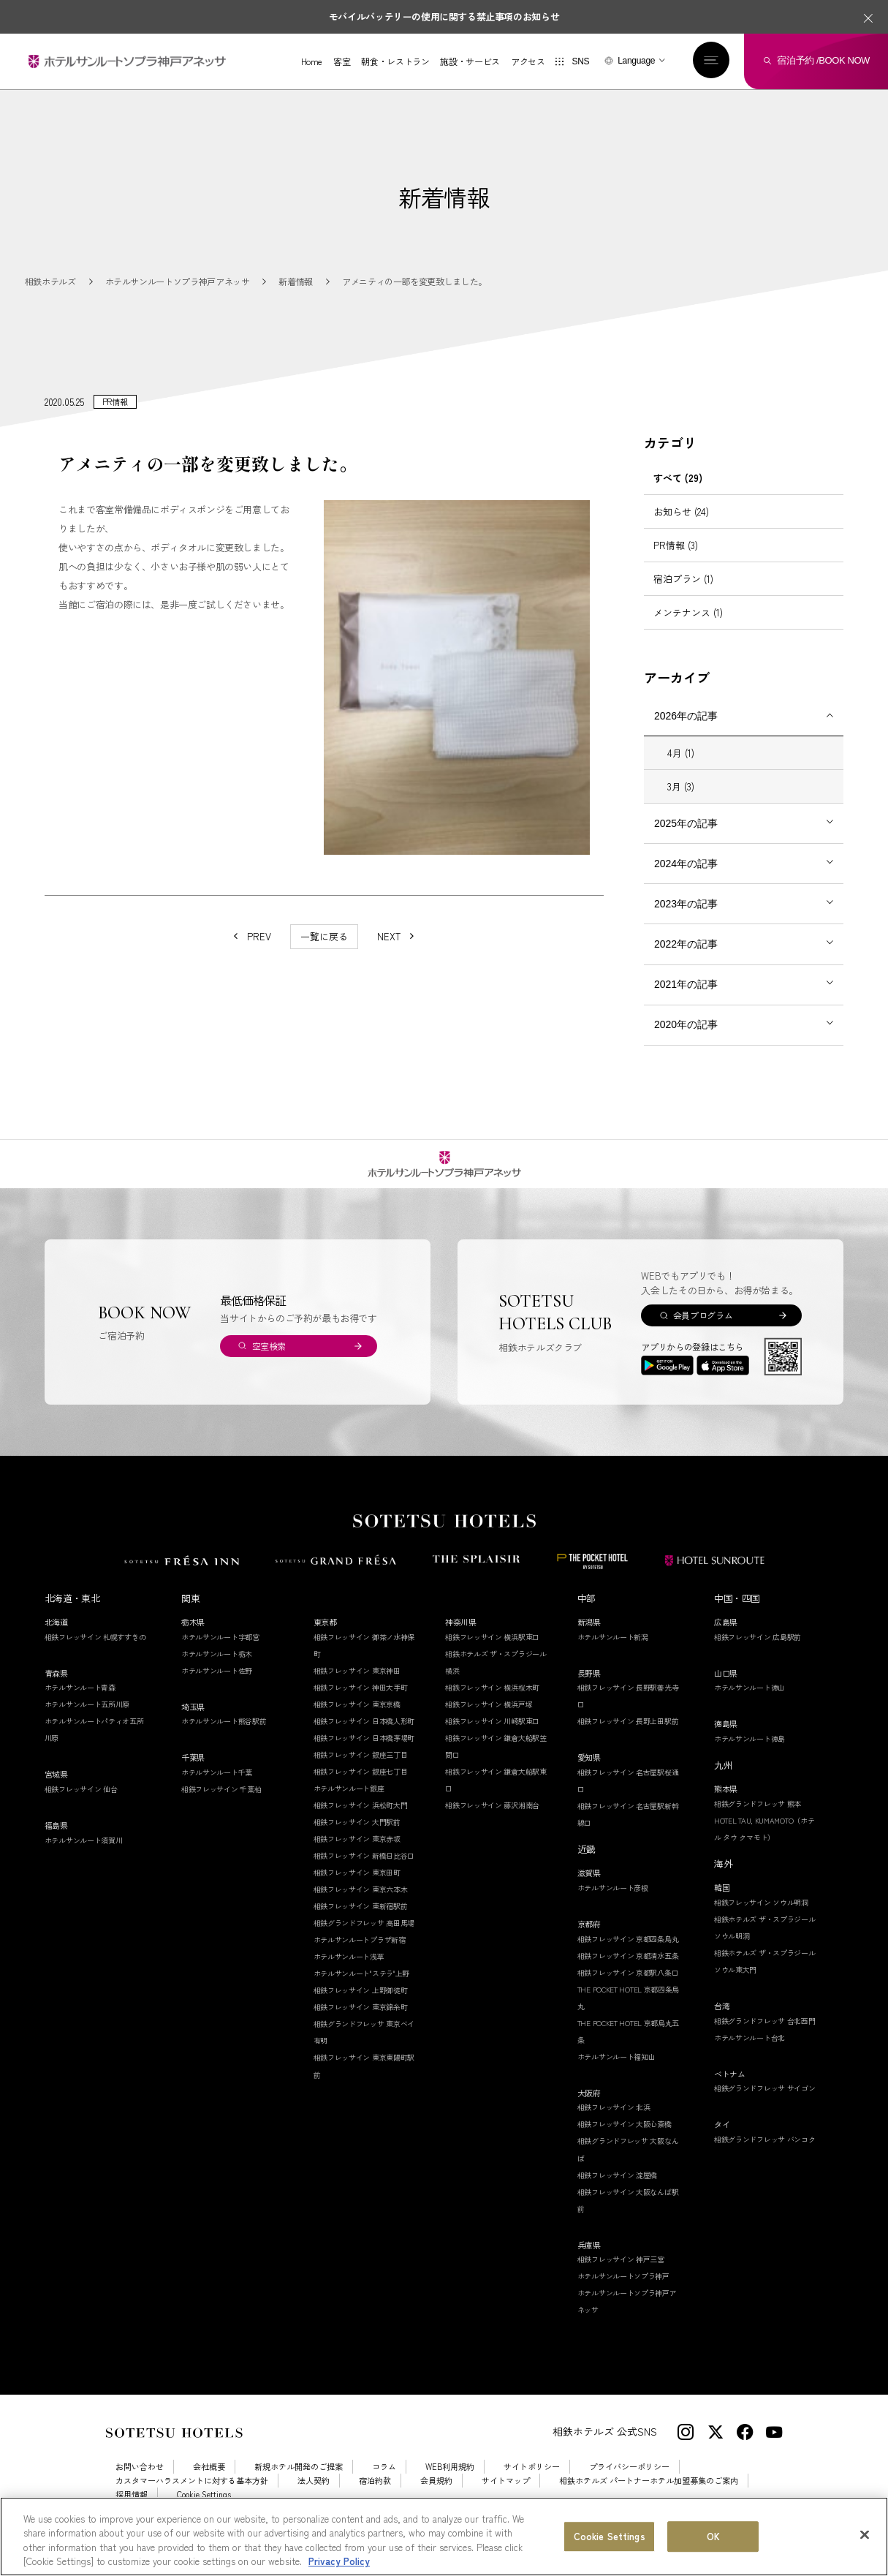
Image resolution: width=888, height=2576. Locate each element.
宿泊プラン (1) (683, 596)
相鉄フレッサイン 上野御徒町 (361, 2007)
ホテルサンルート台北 (749, 2054)
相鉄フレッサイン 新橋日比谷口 (364, 1872)
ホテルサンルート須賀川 (84, 1856)
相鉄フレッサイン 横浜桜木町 (492, 1704)
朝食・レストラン (395, 61)
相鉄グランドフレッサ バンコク (765, 2155)
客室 (341, 61)
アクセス (528, 61)
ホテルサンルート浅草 (349, 1973)
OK (713, 2537)
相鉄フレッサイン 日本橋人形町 (364, 1737)
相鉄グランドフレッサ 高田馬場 (364, 1939)
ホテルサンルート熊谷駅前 (223, 1738)
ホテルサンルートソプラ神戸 (623, 2292)
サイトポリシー (532, 2483)
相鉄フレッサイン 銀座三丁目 (361, 1771)
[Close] (865, 2535)
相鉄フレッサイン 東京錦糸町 (361, 2024)
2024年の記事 (686, 880)
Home (312, 61)
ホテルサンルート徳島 (749, 1755)
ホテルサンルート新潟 (612, 1653)
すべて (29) (677, 495)
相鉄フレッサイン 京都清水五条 (628, 1972)
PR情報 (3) (675, 562)
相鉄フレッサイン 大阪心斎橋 (624, 2141)
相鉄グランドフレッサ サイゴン (765, 2104)
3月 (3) (680, 803)
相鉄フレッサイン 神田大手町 (361, 1704)
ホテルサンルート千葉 (216, 1788)
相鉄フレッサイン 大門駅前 (357, 1838)
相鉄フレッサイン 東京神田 (357, 1687)
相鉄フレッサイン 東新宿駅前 (361, 1922)
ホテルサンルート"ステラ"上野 (362, 1990)
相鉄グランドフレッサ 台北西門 (765, 2037)
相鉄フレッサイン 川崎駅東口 (492, 1737)
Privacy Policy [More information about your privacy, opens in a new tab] (339, 2562)
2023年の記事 (686, 920)
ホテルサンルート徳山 (749, 1704)
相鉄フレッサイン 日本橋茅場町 (364, 1754)
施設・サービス (469, 61)
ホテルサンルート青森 (80, 1704)
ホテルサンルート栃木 (216, 1670)
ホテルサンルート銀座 (349, 1804)
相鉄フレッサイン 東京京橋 (357, 1720)
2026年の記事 (686, 733)
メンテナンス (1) (688, 629)
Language (636, 61)
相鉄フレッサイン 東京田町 (357, 1889)
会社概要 (209, 2483)
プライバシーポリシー (629, 2483)
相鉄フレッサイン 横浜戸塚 (488, 1720)
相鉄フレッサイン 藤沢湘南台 (492, 1821)
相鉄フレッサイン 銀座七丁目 (361, 1788)
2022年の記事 (686, 961)
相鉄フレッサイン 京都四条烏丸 (628, 1955)
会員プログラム (702, 1332)
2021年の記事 (686, 1001)
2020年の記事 (686, 1041)
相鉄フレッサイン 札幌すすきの (95, 1653)
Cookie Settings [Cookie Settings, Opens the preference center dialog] (609, 2537)
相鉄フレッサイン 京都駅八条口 (628, 1989)
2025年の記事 (686, 840)
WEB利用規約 (449, 2483)
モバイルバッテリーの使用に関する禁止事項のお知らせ (444, 16)
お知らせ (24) (681, 528)
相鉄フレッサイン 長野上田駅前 (628, 1738)
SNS (580, 61)
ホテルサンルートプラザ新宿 (360, 1957)
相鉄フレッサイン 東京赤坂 (357, 1855)
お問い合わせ (139, 2483)
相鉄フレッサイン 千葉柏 (221, 1805)
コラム (384, 2483)
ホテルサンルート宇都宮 (220, 1653)
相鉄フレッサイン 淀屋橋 (617, 2191)
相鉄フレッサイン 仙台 (81, 1805)
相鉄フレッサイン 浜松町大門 (361, 1821)
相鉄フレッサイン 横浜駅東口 (492, 1653)
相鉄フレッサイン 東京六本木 (361, 1905)
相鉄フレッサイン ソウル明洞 (761, 1919)
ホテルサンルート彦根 (612, 1904)
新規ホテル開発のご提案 (298, 2483)
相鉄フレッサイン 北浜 (613, 2124)
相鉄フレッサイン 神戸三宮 (620, 2275)
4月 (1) (680, 770)
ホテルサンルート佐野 (216, 1687)
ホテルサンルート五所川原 (87, 1721)
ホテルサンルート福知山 (616, 2073)
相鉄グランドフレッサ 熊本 (757, 1820)
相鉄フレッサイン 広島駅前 (757, 1653)
